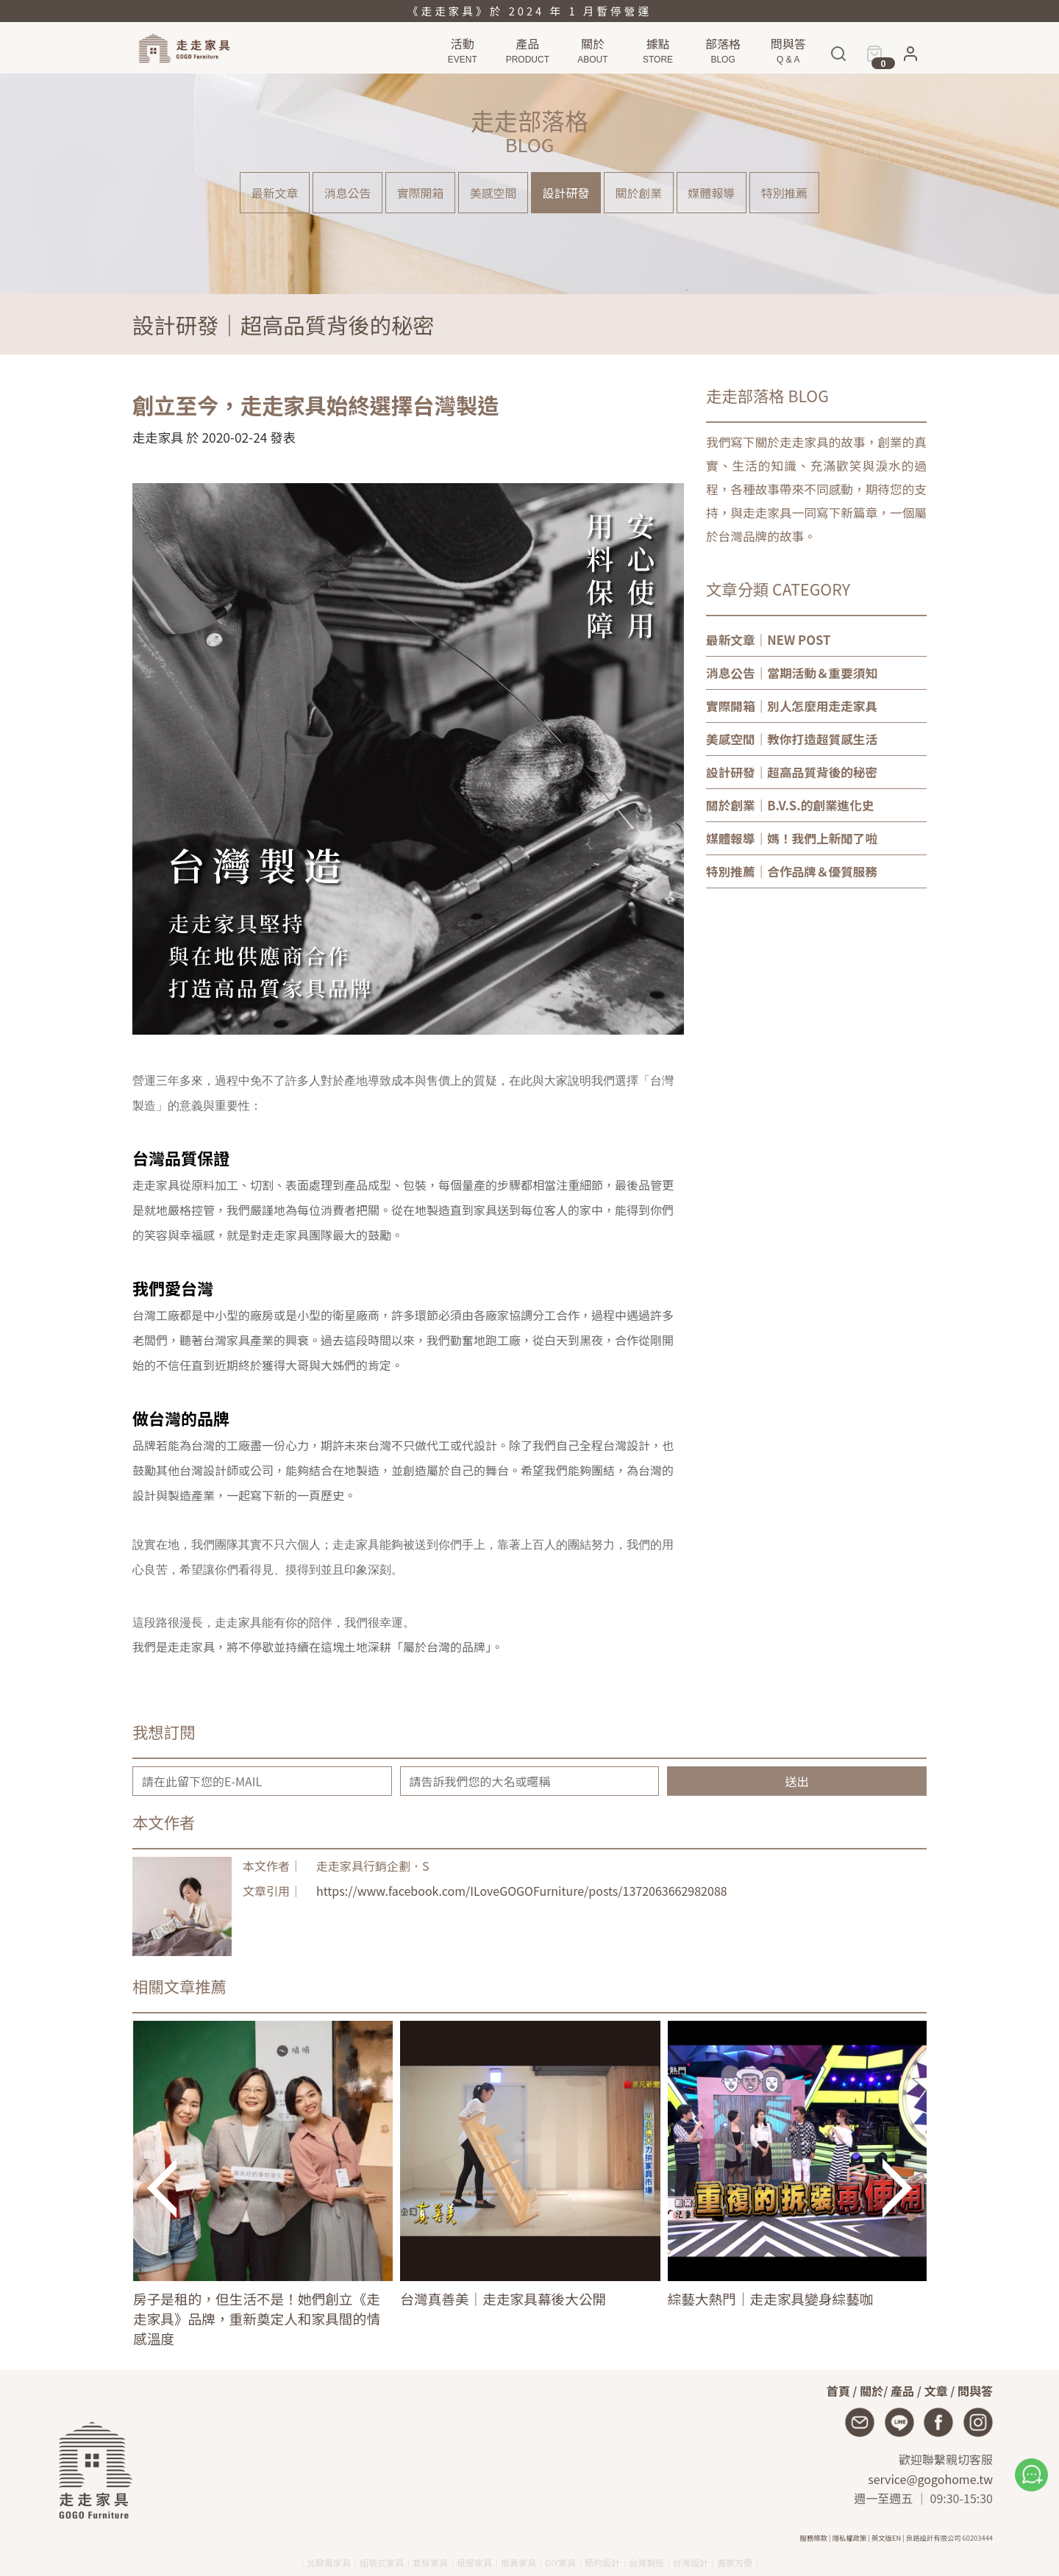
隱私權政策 (849, 2538)
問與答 (975, 2391)
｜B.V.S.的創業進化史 (790, 805)
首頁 (838, 2391)
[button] (910, 57)
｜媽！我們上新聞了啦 (791, 838)
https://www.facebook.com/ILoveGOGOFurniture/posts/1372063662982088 (521, 1890)
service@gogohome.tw (930, 2479)
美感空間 (492, 192)
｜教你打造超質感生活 (791, 739)
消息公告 (346, 192)
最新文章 (272, 192)
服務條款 (813, 2538)
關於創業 (639, 192)
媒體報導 (712, 192)
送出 (797, 1781)
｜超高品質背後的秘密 (791, 772)
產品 (902, 2391)
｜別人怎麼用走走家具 (791, 706)
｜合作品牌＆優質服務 (791, 871)
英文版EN (886, 2538)
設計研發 (566, 192)
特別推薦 (786, 192)
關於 (871, 2391)
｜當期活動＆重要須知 (791, 673)
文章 (936, 2391)
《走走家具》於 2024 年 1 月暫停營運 (529, 10)
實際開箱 (419, 192)
